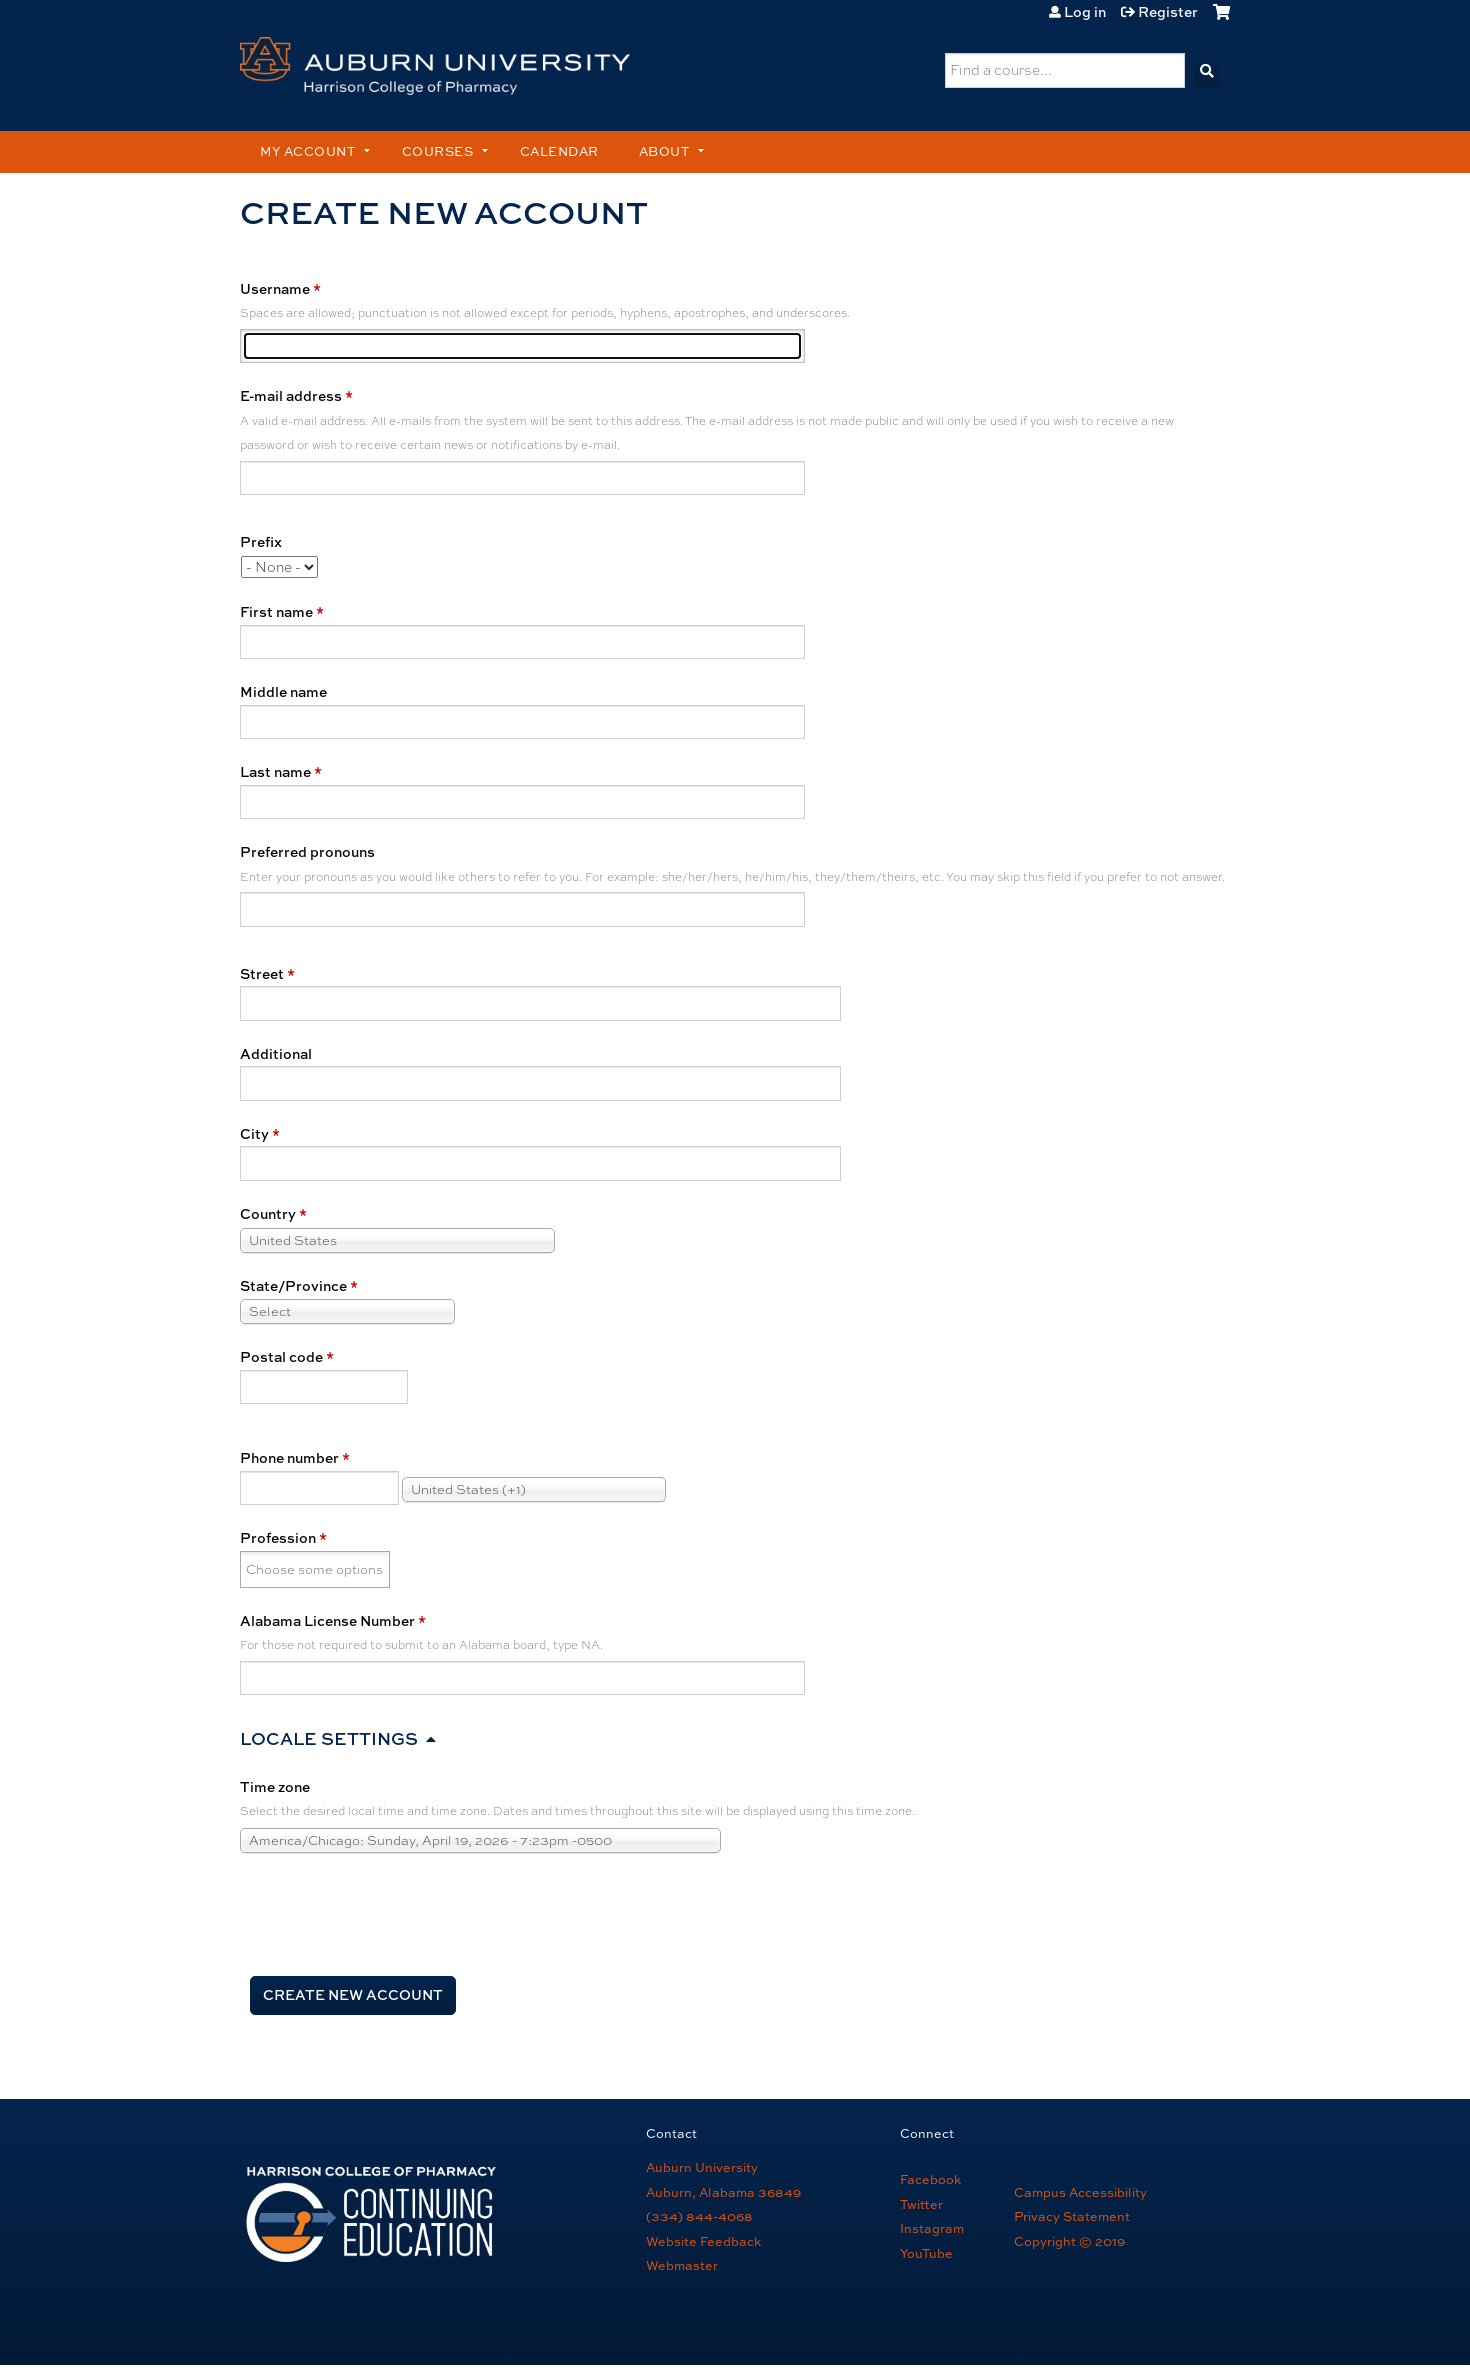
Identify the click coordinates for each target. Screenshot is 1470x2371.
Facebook (930, 2179)
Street (262, 973)
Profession (278, 1537)
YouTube (926, 2253)
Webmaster (682, 2265)
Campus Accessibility (1080, 2192)
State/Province (293, 1285)
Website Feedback (703, 2241)
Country (268, 1213)
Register (1168, 12)
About (664, 151)
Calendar (559, 151)
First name (276, 611)
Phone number (289, 1457)
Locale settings (329, 1738)
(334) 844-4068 (699, 2216)
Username (275, 288)
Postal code (281, 1356)
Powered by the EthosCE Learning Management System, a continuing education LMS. (1151, 2325)
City (254, 1133)
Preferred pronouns (307, 851)
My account (307, 151)
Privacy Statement (1072, 2216)
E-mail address (291, 395)
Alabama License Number (327, 1620)
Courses (438, 151)
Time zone (275, 1786)
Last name (275, 771)
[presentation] (392, 1913)
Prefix (261, 541)
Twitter (921, 2204)
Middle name (283, 691)
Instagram (932, 2228)
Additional (276, 1053)
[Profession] (316, 1569)
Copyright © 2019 (1069, 2241)
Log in (1085, 12)
